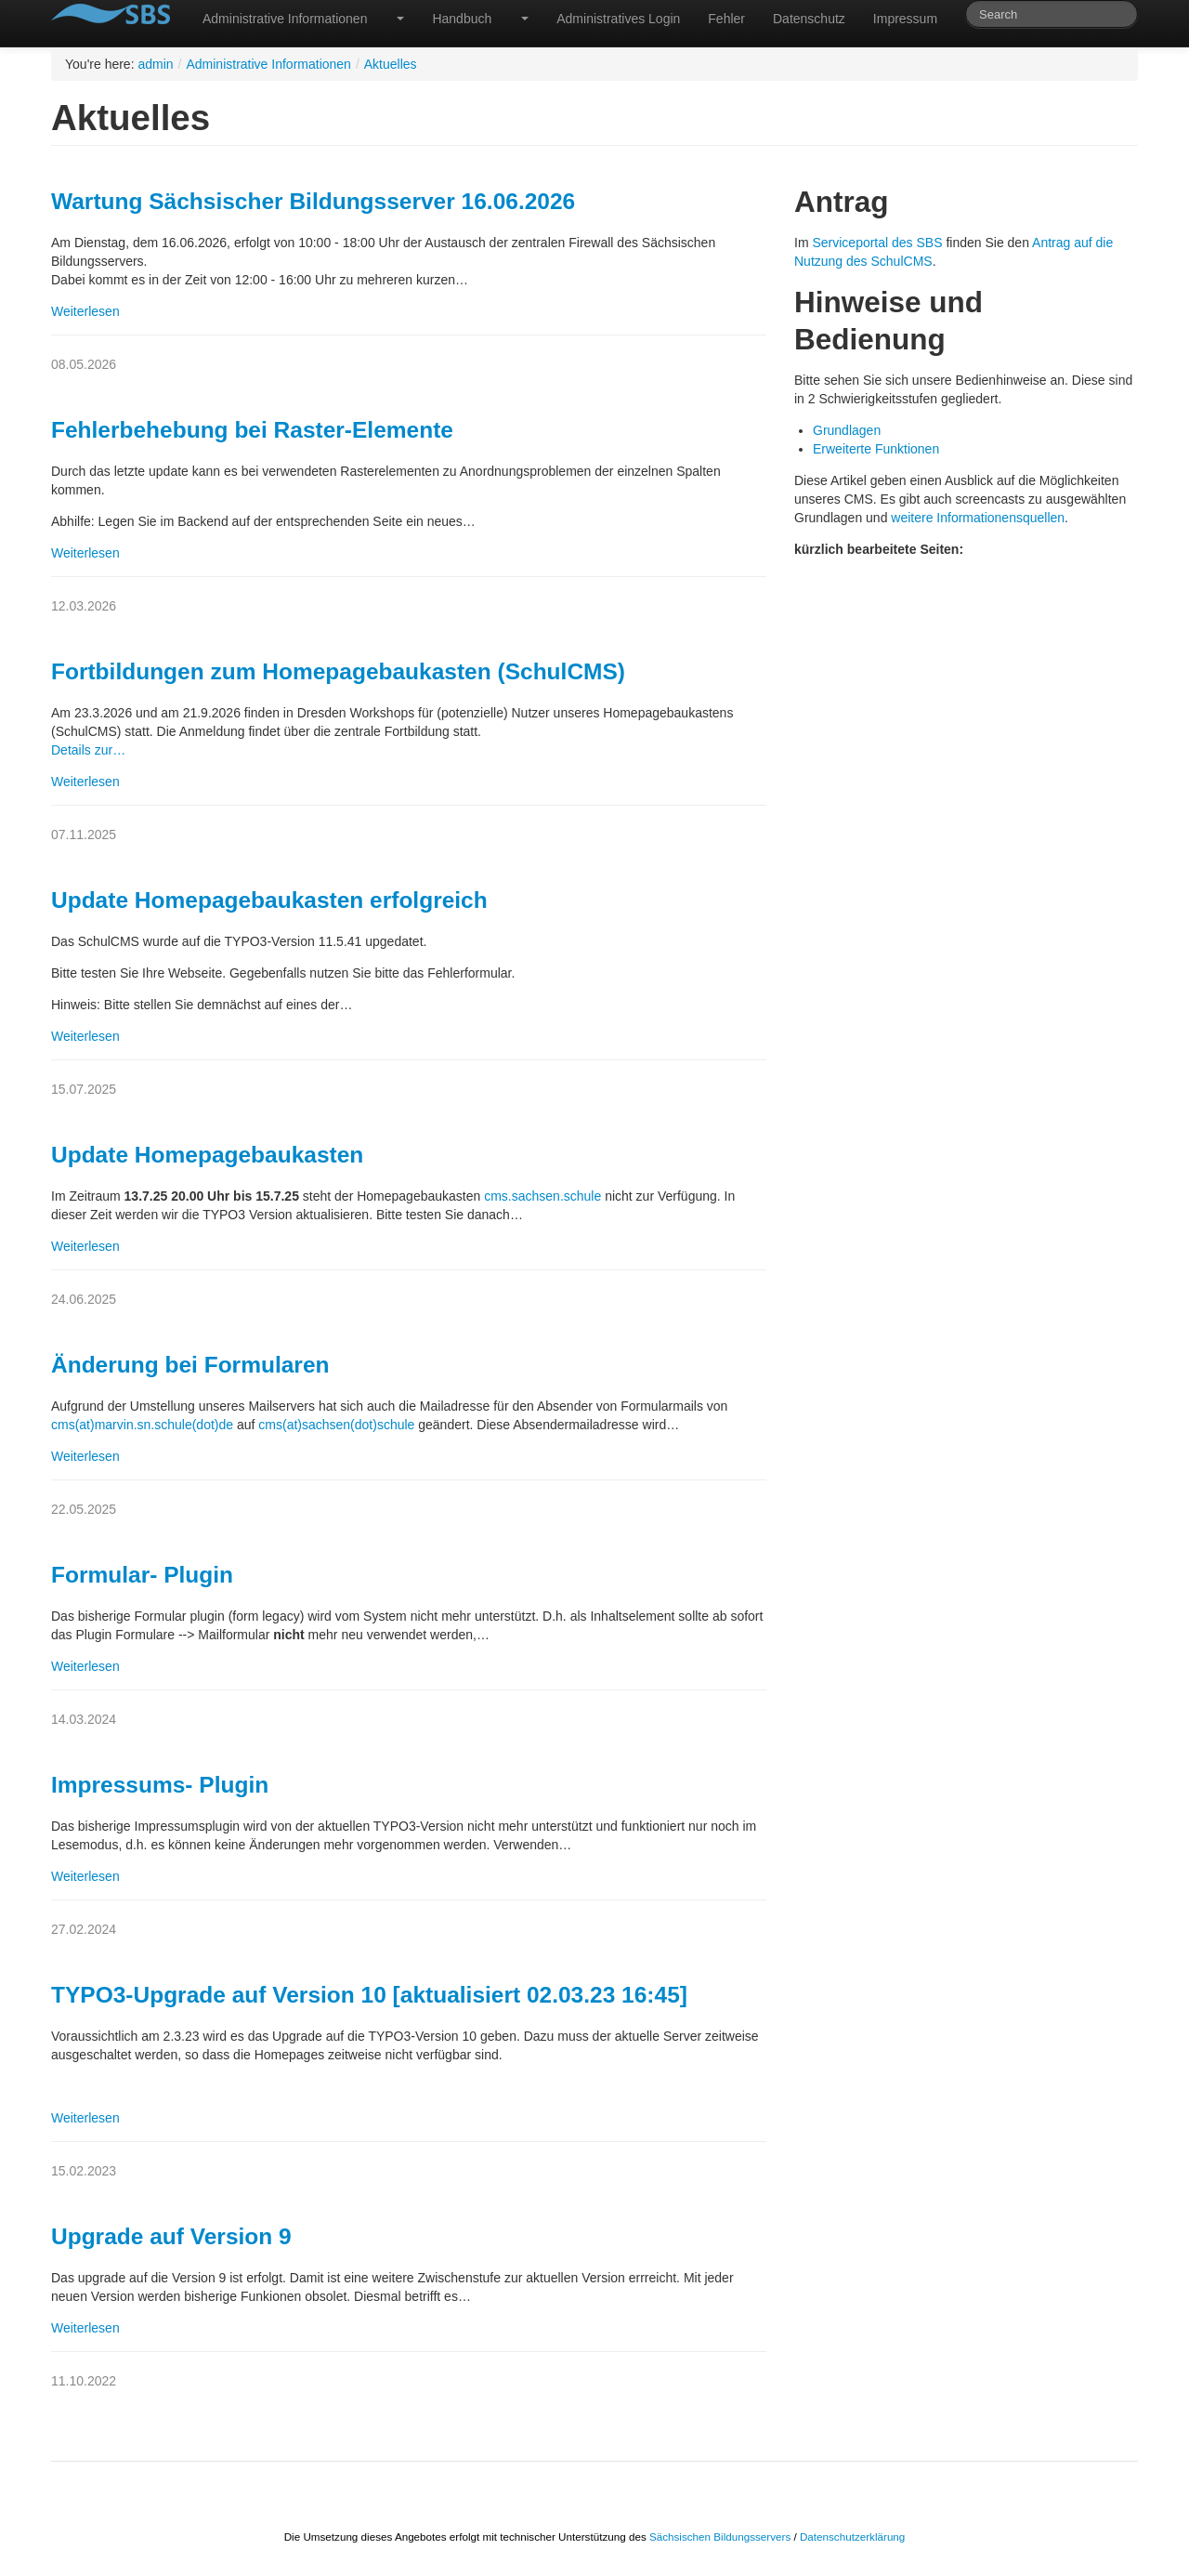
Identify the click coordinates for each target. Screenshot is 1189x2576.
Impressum (905, 18)
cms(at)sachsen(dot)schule (336, 1424)
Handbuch (461, 18)
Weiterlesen (85, 311)
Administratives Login (618, 18)
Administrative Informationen (285, 18)
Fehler (726, 18)
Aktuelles (390, 64)
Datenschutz (809, 18)
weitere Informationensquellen (976, 517)
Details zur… (88, 750)
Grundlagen (847, 430)
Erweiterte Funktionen (876, 448)
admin (155, 64)
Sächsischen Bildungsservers (719, 2536)
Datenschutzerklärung (852, 2536)
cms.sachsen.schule (542, 1196)
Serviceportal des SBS (877, 242)
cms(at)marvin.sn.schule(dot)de (142, 1424)
